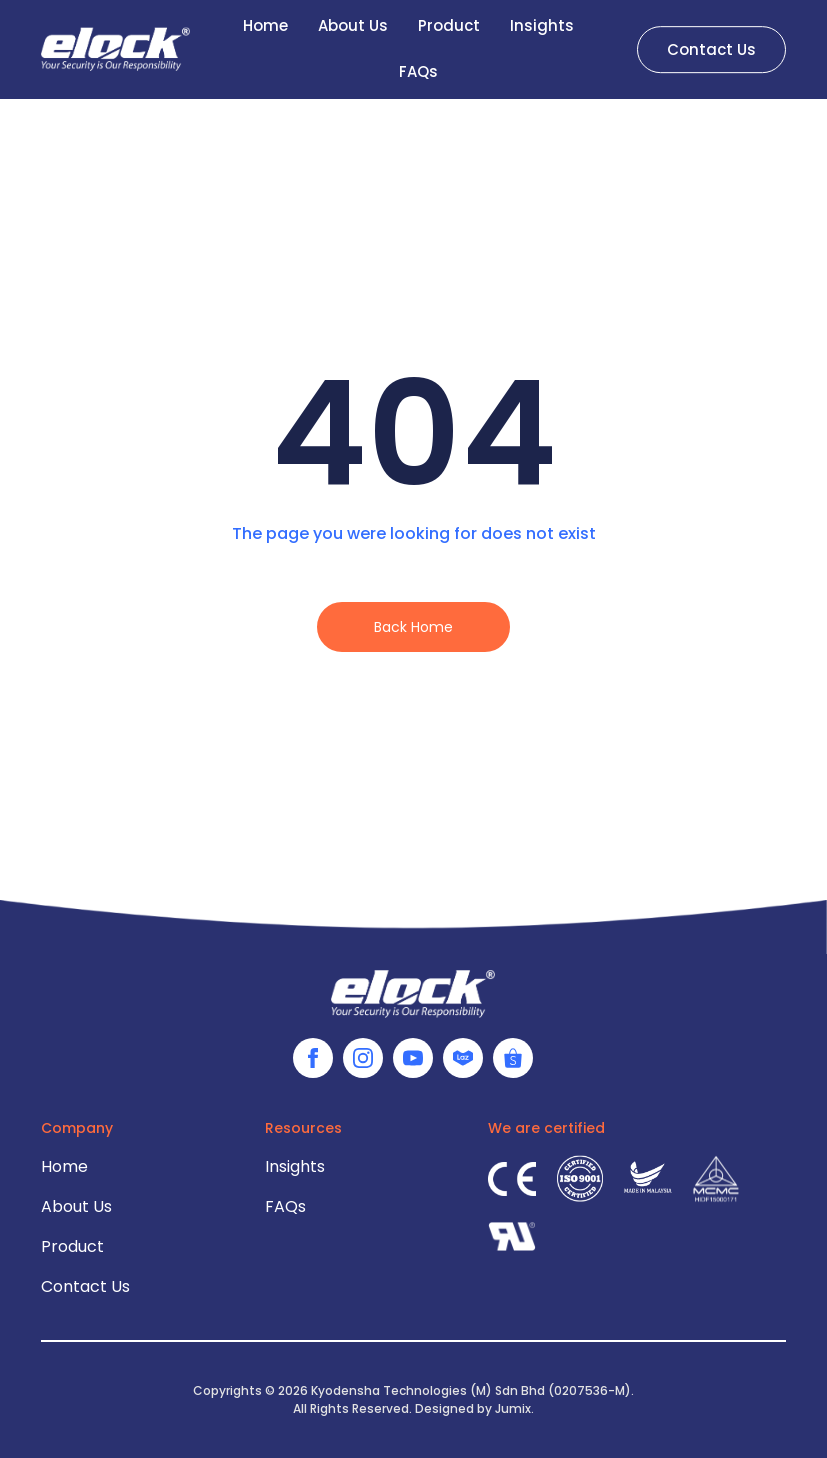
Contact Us (85, 1286)
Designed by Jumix (473, 1408)
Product (72, 1246)
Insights (295, 1166)
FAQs (418, 66)
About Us (76, 1206)
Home (64, 1166)
